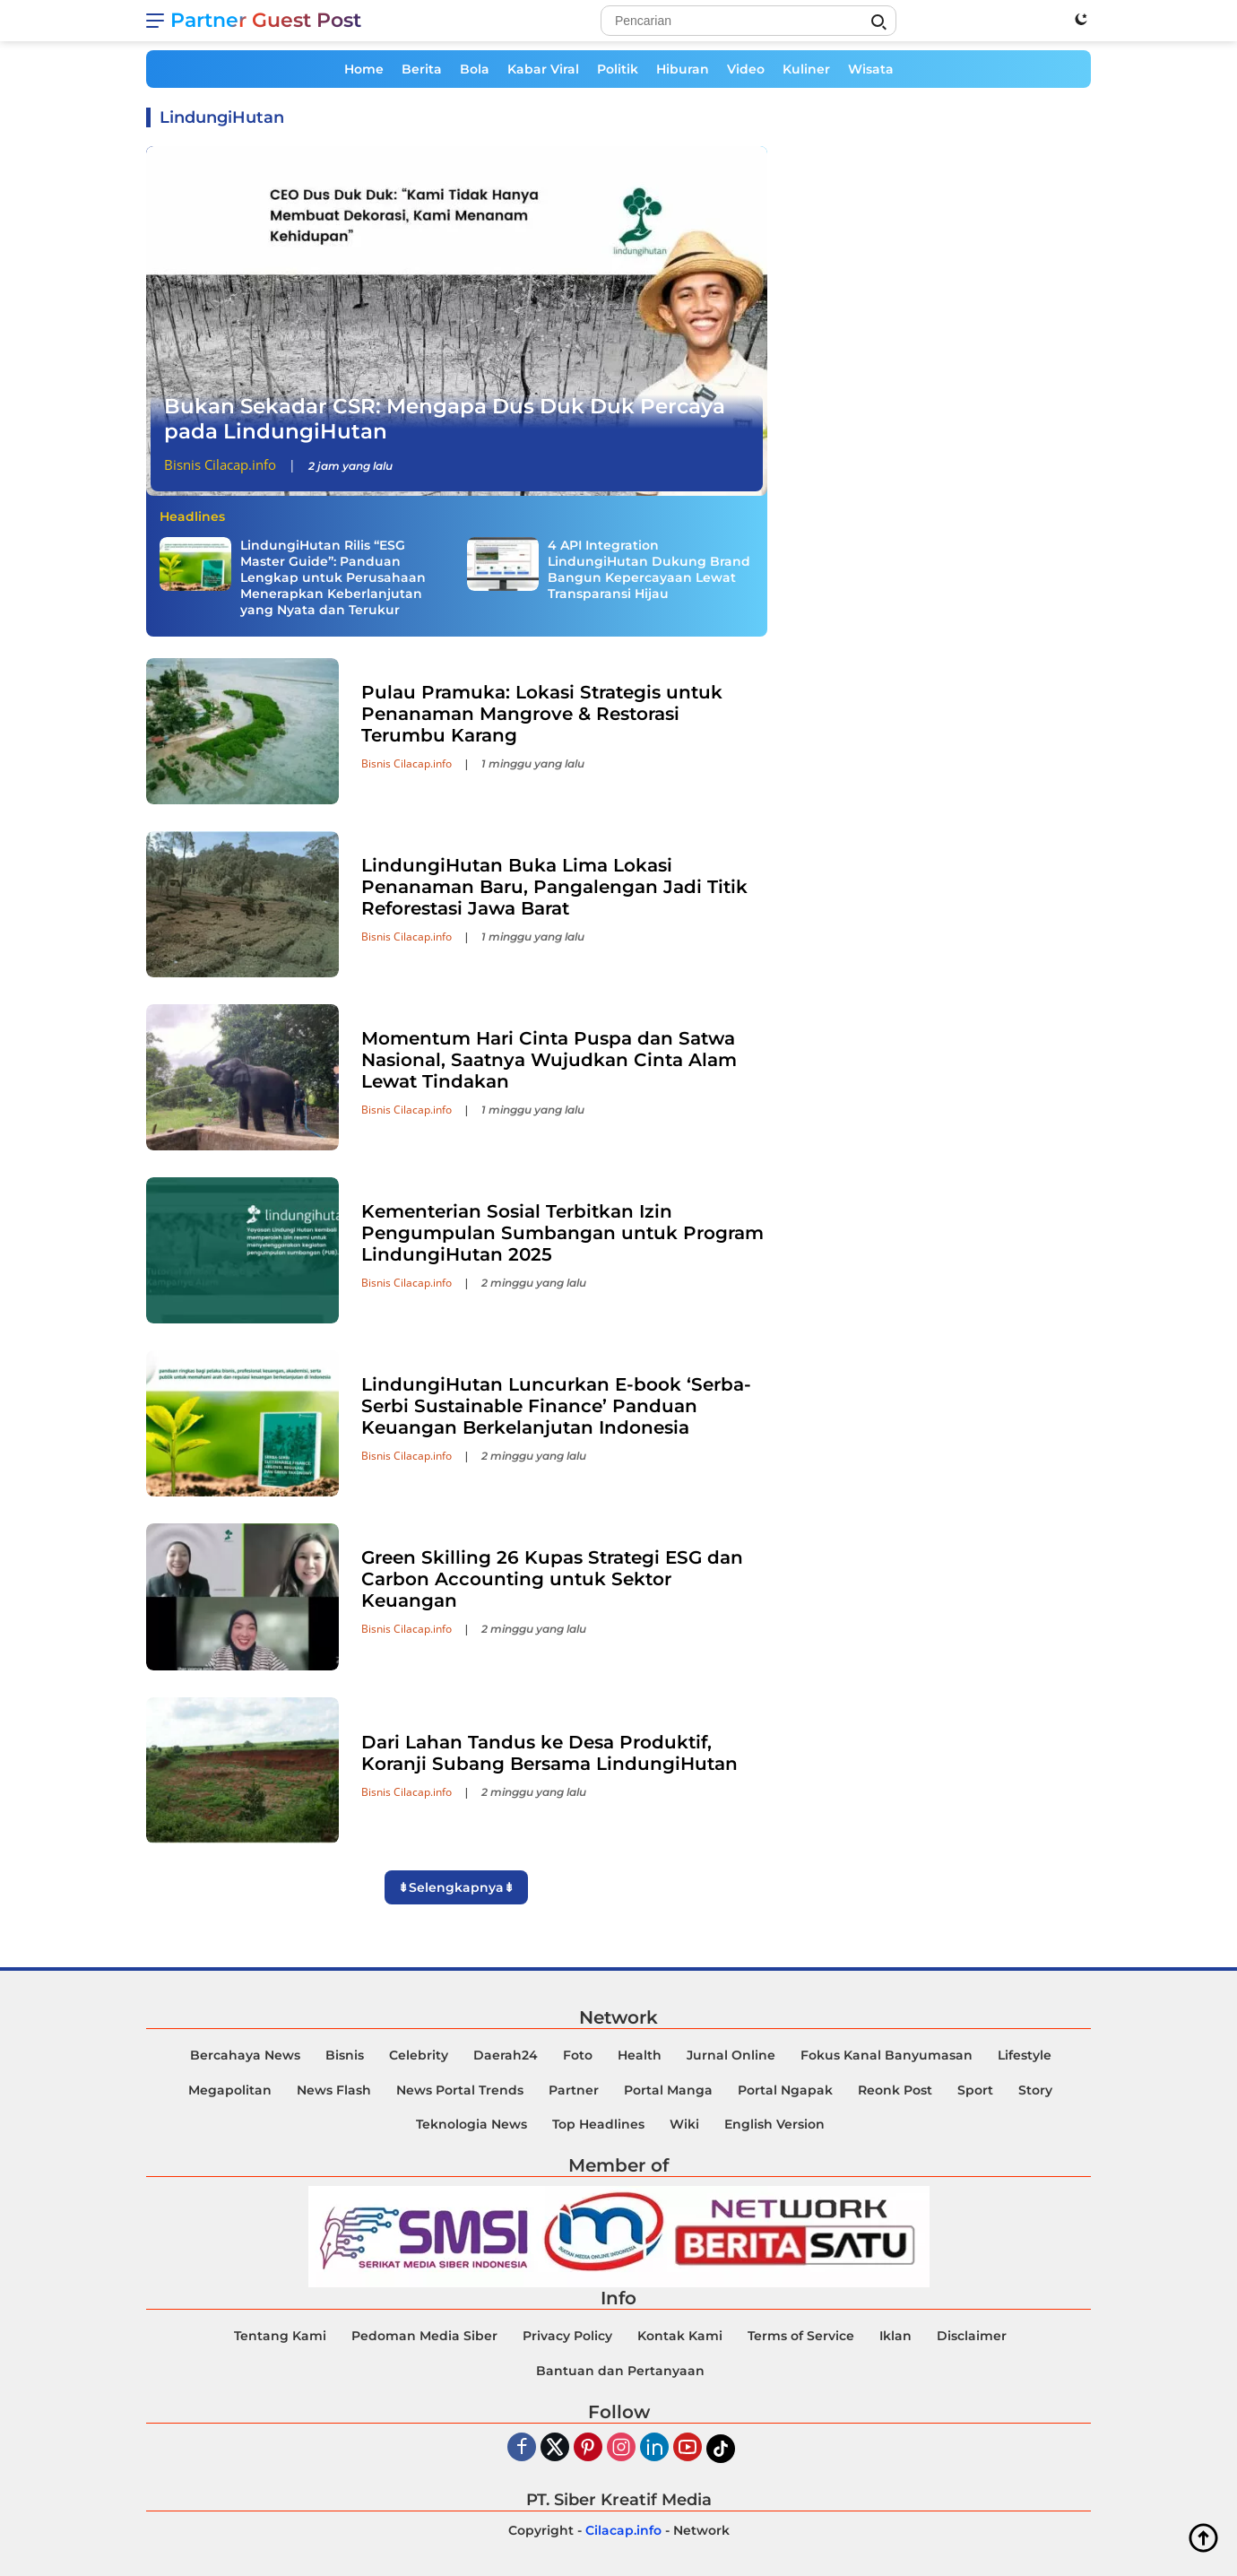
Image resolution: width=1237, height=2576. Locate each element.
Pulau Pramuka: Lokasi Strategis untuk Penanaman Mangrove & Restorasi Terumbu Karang (541, 713)
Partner (574, 2090)
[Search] (748, 20)
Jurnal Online (731, 2055)
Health (640, 2055)
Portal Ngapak (785, 2090)
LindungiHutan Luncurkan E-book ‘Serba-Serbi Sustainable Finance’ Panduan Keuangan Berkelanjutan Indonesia (556, 1406)
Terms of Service (801, 2336)
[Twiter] (555, 2448)
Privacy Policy (567, 2336)
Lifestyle (1024, 2055)
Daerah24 (505, 2055)
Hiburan (682, 69)
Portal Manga (668, 2090)
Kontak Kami (679, 2336)
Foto (578, 2055)
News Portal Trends (459, 2090)
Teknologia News (471, 2124)
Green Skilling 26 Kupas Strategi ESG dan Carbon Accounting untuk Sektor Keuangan (552, 1579)
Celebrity (418, 2055)
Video (746, 69)
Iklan (895, 2336)
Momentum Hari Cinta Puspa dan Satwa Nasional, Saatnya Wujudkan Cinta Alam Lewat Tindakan (549, 1060)
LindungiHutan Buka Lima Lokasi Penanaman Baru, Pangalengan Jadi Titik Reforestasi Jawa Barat (554, 886)
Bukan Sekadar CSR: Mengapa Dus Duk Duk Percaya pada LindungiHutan (444, 419)
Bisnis (344, 2055)
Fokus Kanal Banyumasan (886, 2055)
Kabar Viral (543, 69)
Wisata (871, 69)
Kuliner (806, 69)
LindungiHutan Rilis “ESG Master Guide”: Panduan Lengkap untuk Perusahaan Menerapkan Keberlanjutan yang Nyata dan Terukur (333, 578)
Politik (617, 69)
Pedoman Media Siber (424, 2336)
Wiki (684, 2124)
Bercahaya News (245, 2055)
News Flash (334, 2090)
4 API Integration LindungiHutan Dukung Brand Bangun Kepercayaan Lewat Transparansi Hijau (649, 570)
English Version (774, 2124)
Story (1035, 2090)
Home (364, 69)
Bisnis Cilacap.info (220, 464)
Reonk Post (895, 2090)
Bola (474, 69)
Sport (975, 2090)
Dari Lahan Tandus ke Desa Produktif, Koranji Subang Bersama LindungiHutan (549, 1752)
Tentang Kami (280, 2336)
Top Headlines (598, 2124)
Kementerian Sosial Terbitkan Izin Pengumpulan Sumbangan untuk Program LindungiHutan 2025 (562, 1233)
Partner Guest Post (265, 20)
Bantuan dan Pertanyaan (620, 2371)
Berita (422, 69)
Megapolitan (230, 2090)
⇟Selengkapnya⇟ (456, 1887)
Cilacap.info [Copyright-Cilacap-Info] (623, 2530)
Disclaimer (972, 2336)
